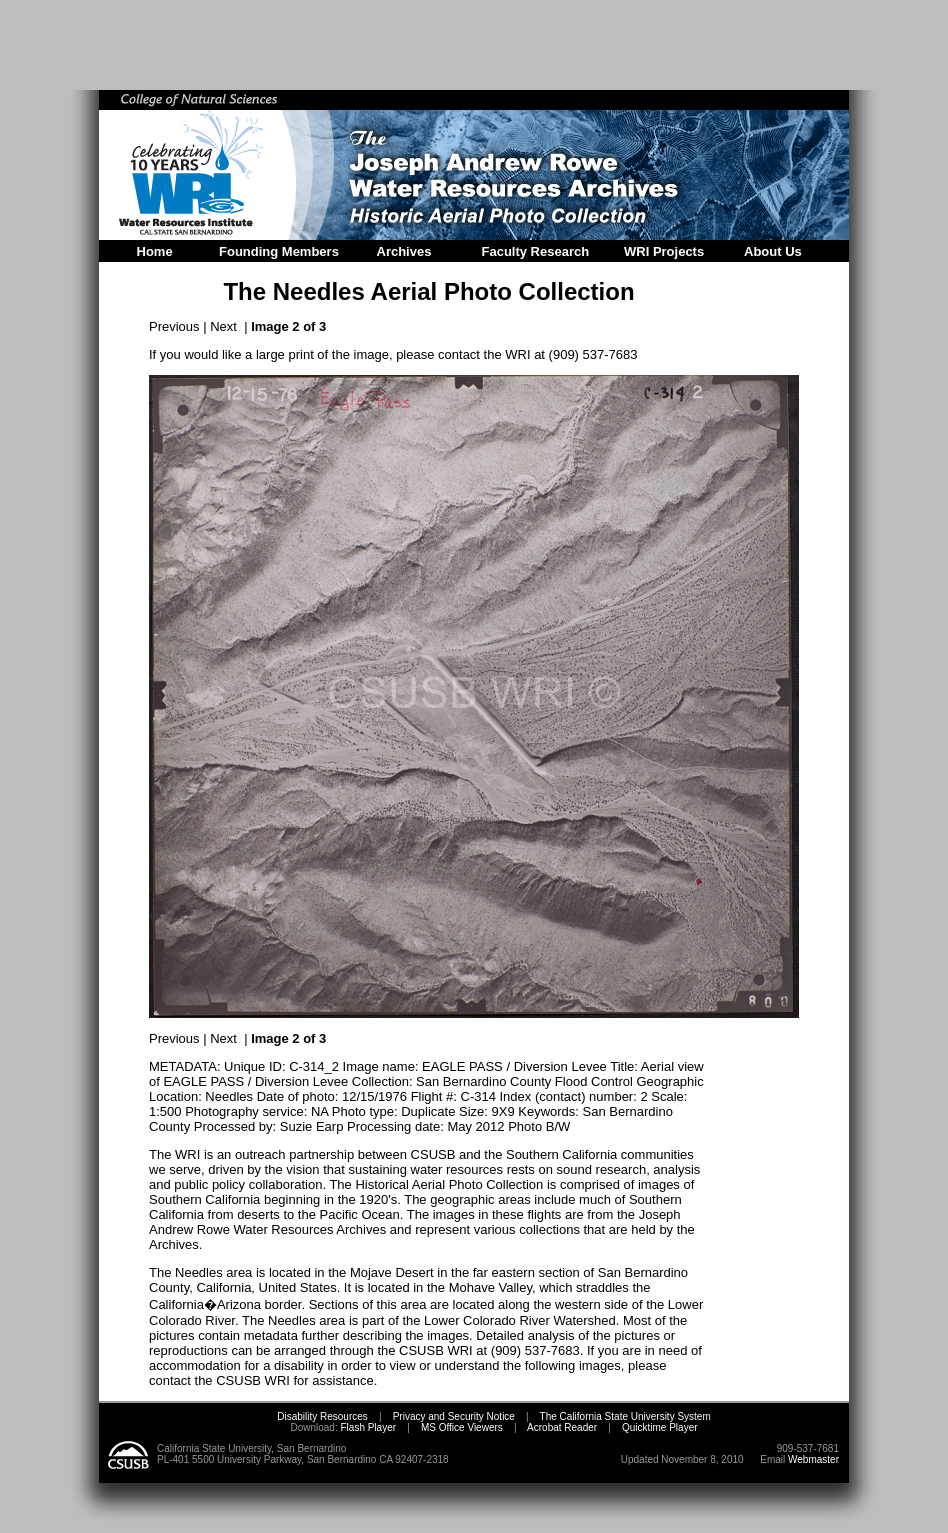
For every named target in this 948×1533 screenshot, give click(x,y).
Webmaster (813, 1459)
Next (223, 326)
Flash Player (367, 1427)
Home (155, 251)
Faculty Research (536, 251)
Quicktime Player (660, 1427)
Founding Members (279, 251)
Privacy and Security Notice (454, 1416)
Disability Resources (322, 1416)
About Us (773, 251)
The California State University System (625, 1416)
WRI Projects (664, 251)
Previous (174, 326)
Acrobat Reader (562, 1427)
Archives (404, 251)
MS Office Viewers (462, 1427)
